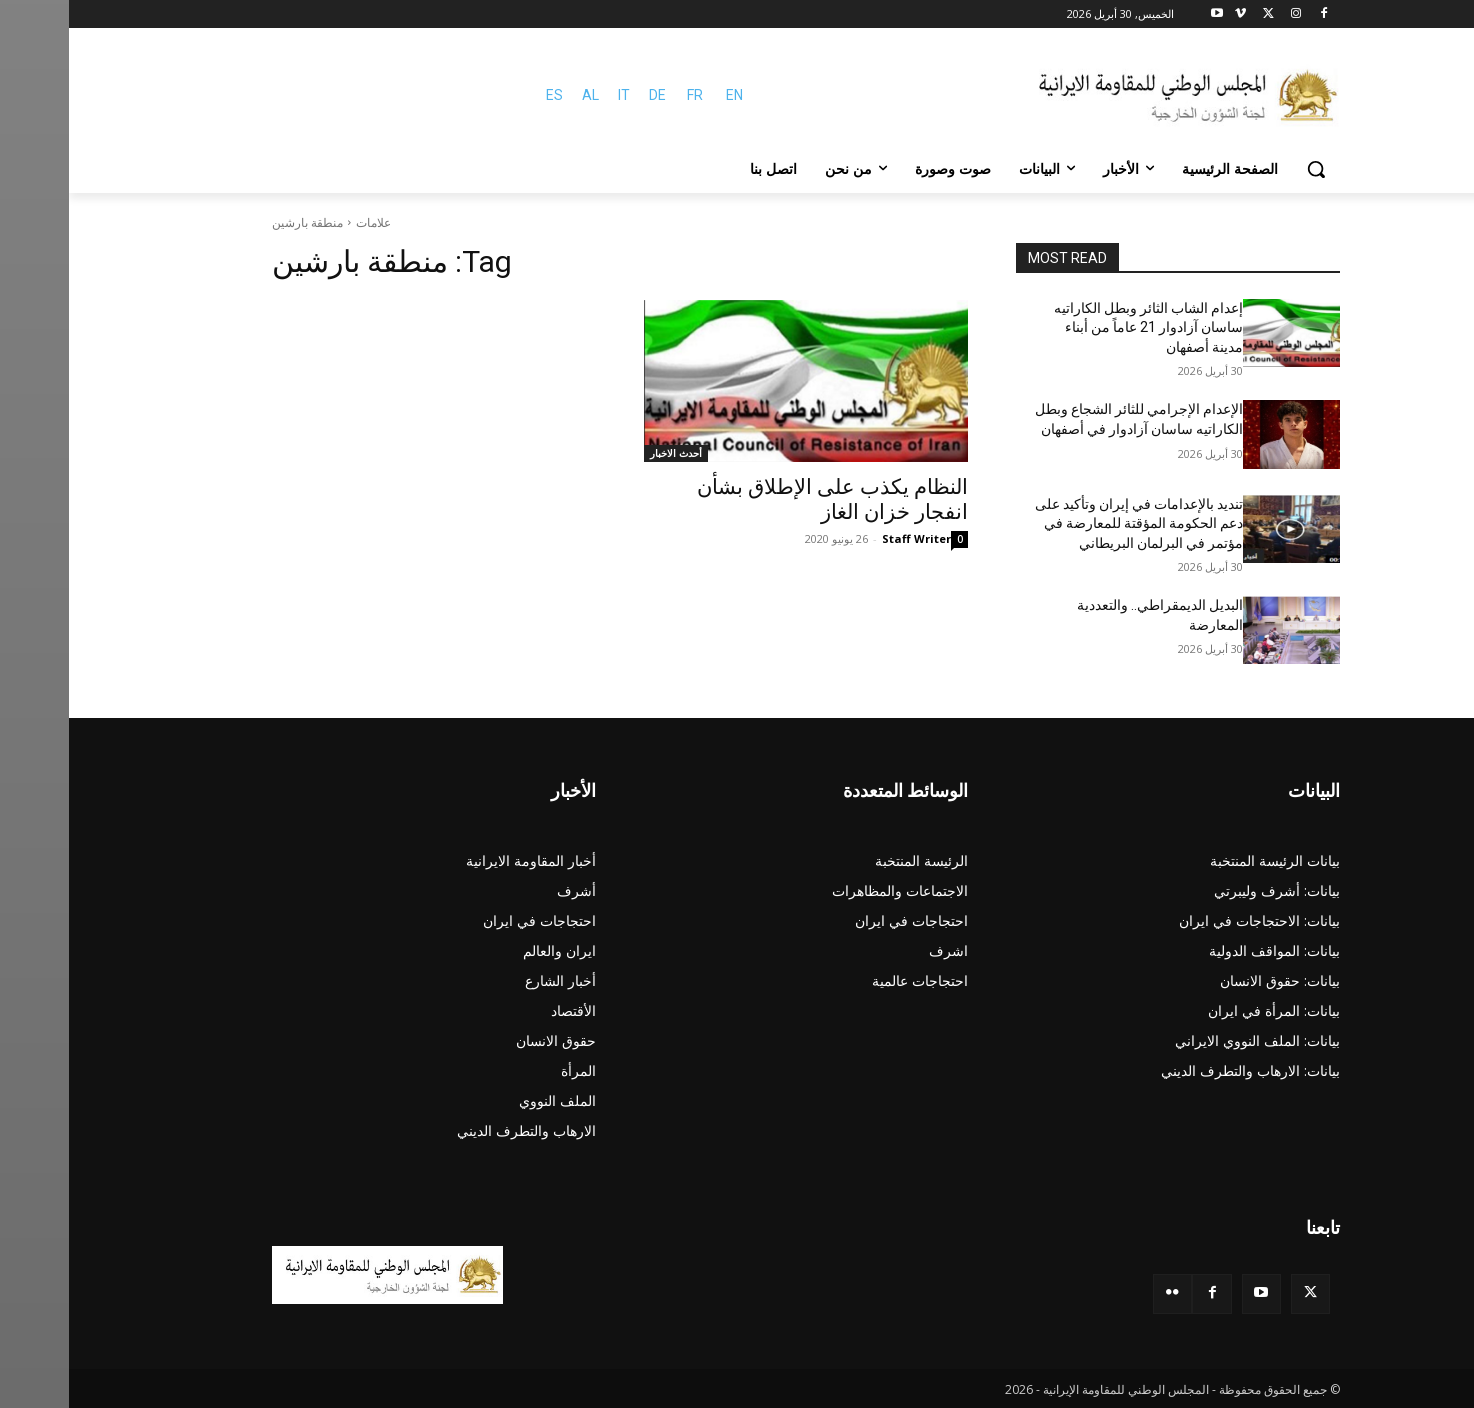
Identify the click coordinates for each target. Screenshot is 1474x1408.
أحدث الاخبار (607, 453)
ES (485, 95)
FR (626, 95)
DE (588, 95)
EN (665, 95)
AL (521, 95)
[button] (1247, 169)
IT (555, 95)
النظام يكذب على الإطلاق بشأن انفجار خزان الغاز (763, 499)
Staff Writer (847, 538)
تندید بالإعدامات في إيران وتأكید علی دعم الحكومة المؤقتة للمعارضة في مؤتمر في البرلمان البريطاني (1070, 523)
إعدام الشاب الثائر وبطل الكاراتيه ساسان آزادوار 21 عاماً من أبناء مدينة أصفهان (1079, 327)
